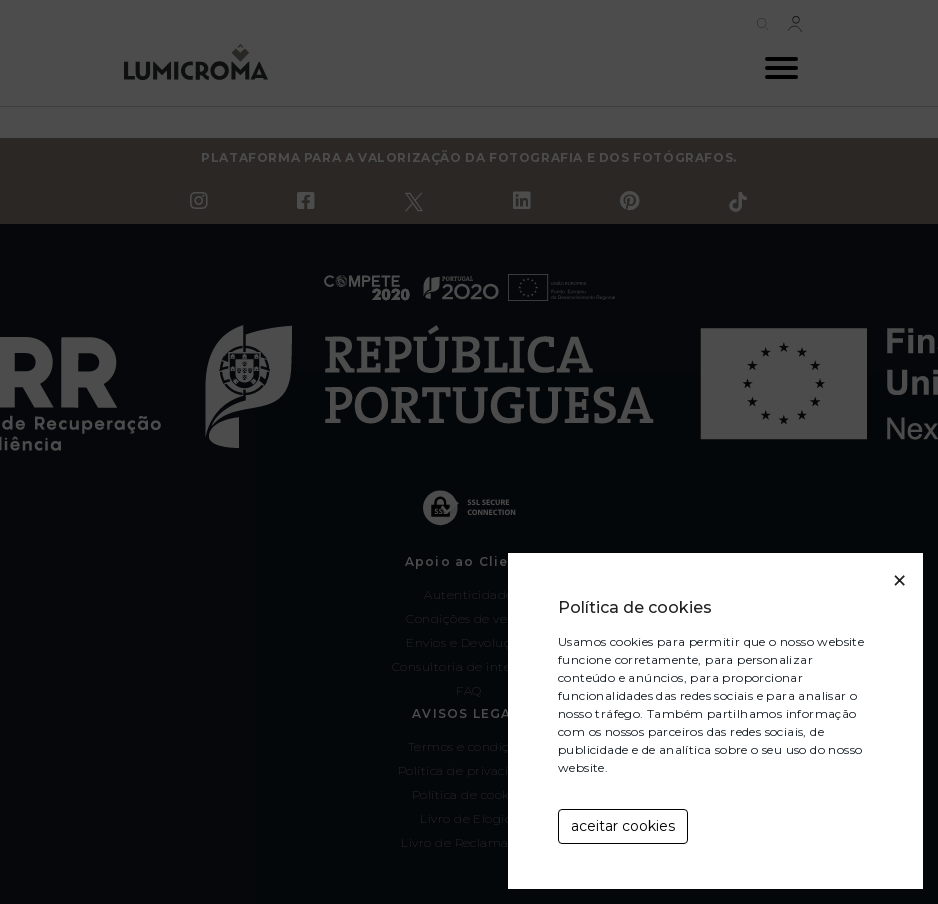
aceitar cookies (623, 826)
